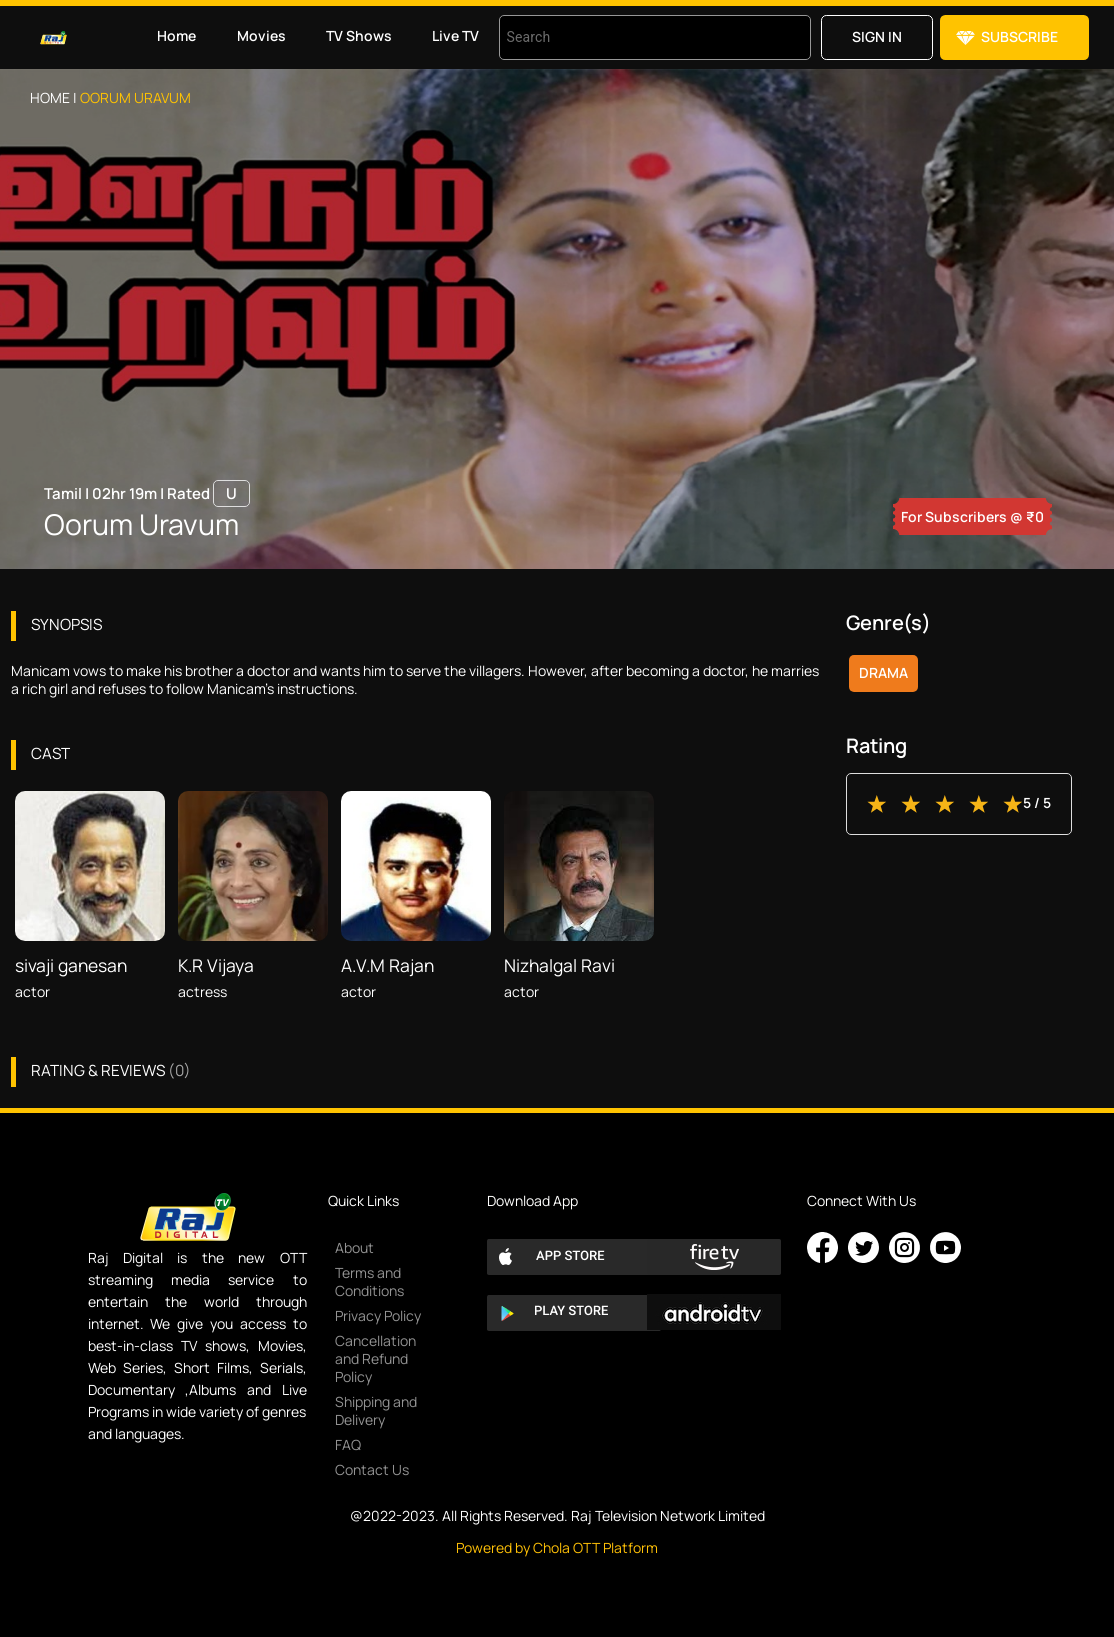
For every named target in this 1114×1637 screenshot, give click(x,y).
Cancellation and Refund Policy (375, 1358)
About (354, 1247)
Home (176, 35)
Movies (261, 35)
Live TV (455, 35)
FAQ (348, 1444)
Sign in (877, 36)
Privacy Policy (378, 1315)
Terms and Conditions (369, 1281)
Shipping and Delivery (376, 1410)
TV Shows (359, 35)
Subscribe (1019, 36)
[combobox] (630, 37)
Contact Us (372, 1469)
